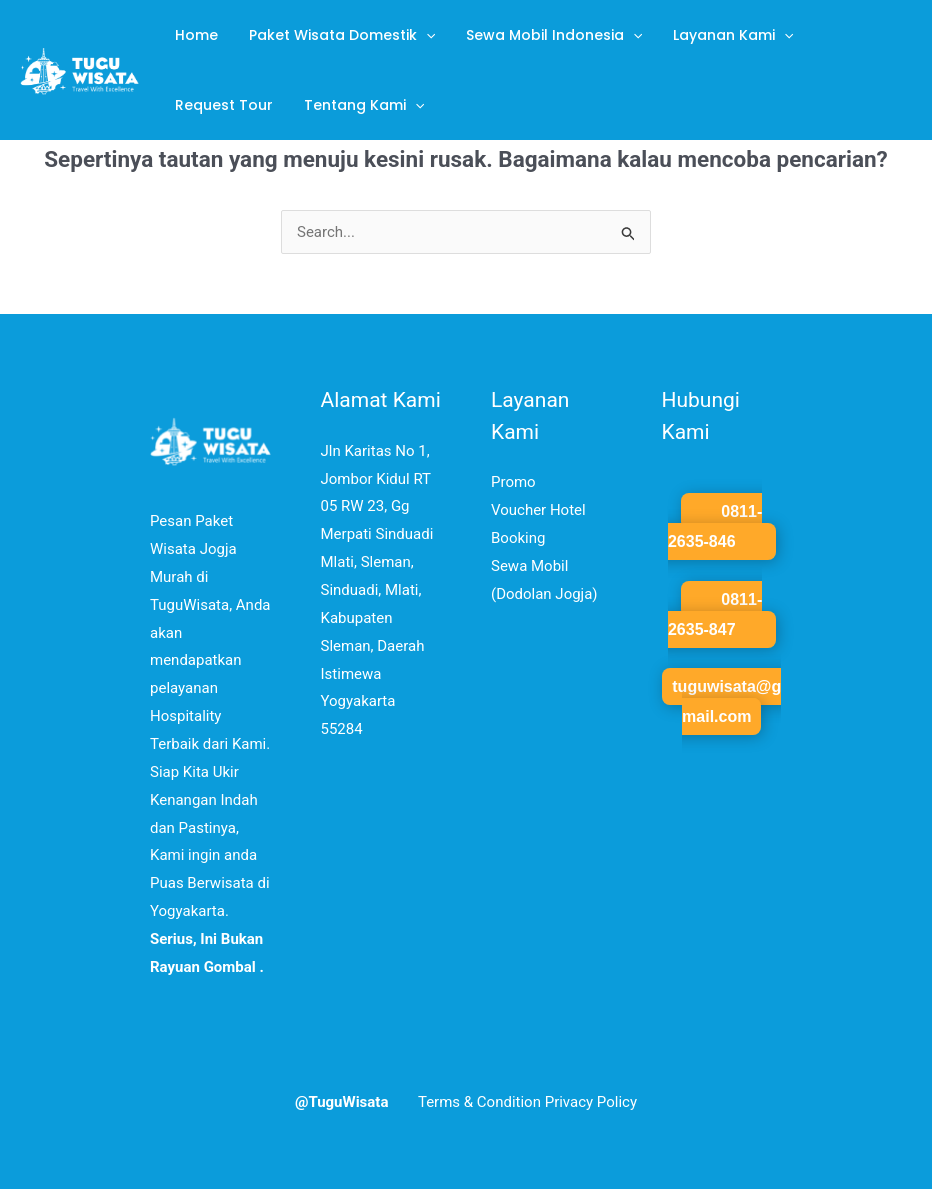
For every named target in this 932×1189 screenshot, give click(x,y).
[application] (421, 35)
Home (194, 35)
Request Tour (222, 105)
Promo (513, 482)
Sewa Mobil (529, 566)
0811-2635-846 (715, 526)
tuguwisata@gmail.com (726, 701)
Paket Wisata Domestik (337, 35)
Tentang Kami (359, 105)
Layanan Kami (723, 35)
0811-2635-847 (715, 614)
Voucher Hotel (538, 510)
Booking (518, 538)
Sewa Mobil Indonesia (546, 35)
